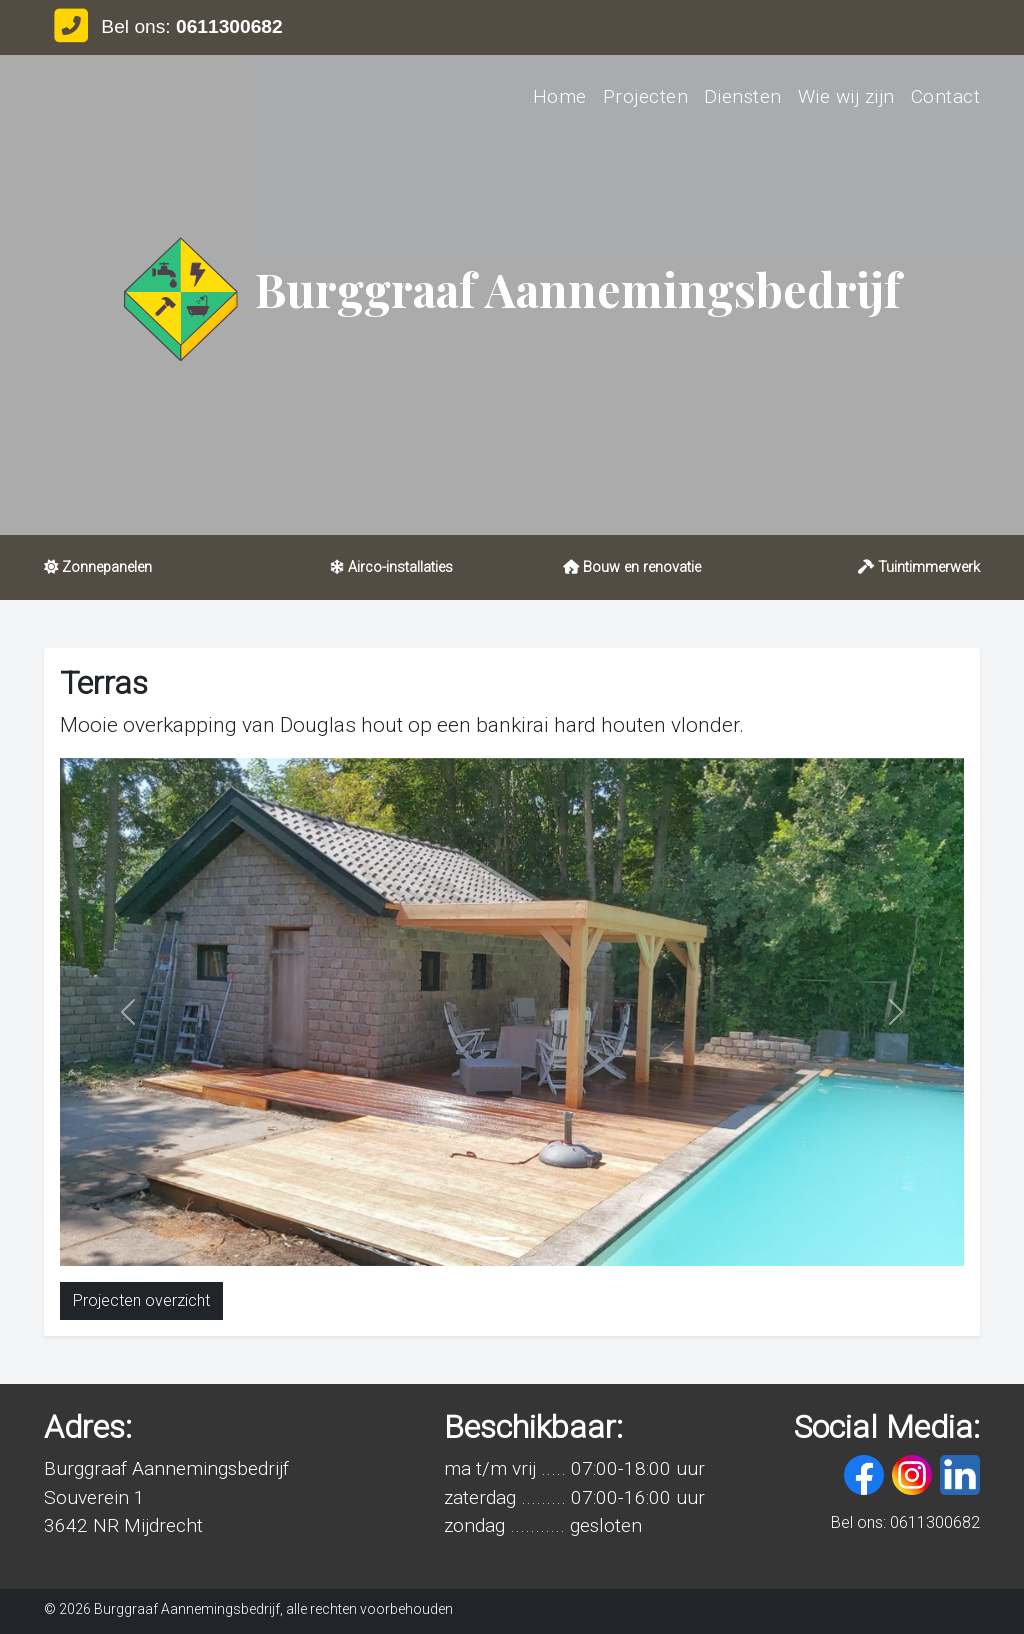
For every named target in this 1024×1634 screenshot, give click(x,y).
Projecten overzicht (141, 1300)
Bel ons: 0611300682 (905, 1522)
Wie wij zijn (846, 96)
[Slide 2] (530, 1238)
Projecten (645, 96)
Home (560, 96)
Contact (945, 96)
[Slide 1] (494, 1238)
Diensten (743, 96)
